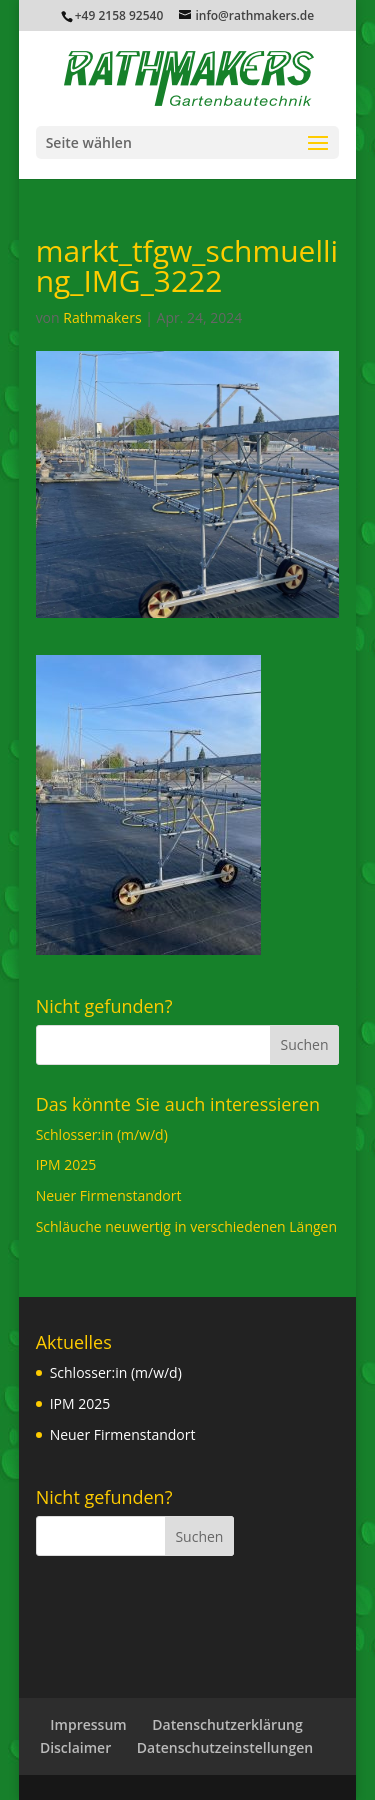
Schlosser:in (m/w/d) (102, 1134)
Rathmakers (102, 317)
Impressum (88, 1724)
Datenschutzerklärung (227, 1724)
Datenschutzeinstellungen (225, 1747)
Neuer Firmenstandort (109, 1195)
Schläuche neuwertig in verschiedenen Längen (186, 1226)
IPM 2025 (66, 1164)
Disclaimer (75, 1747)
